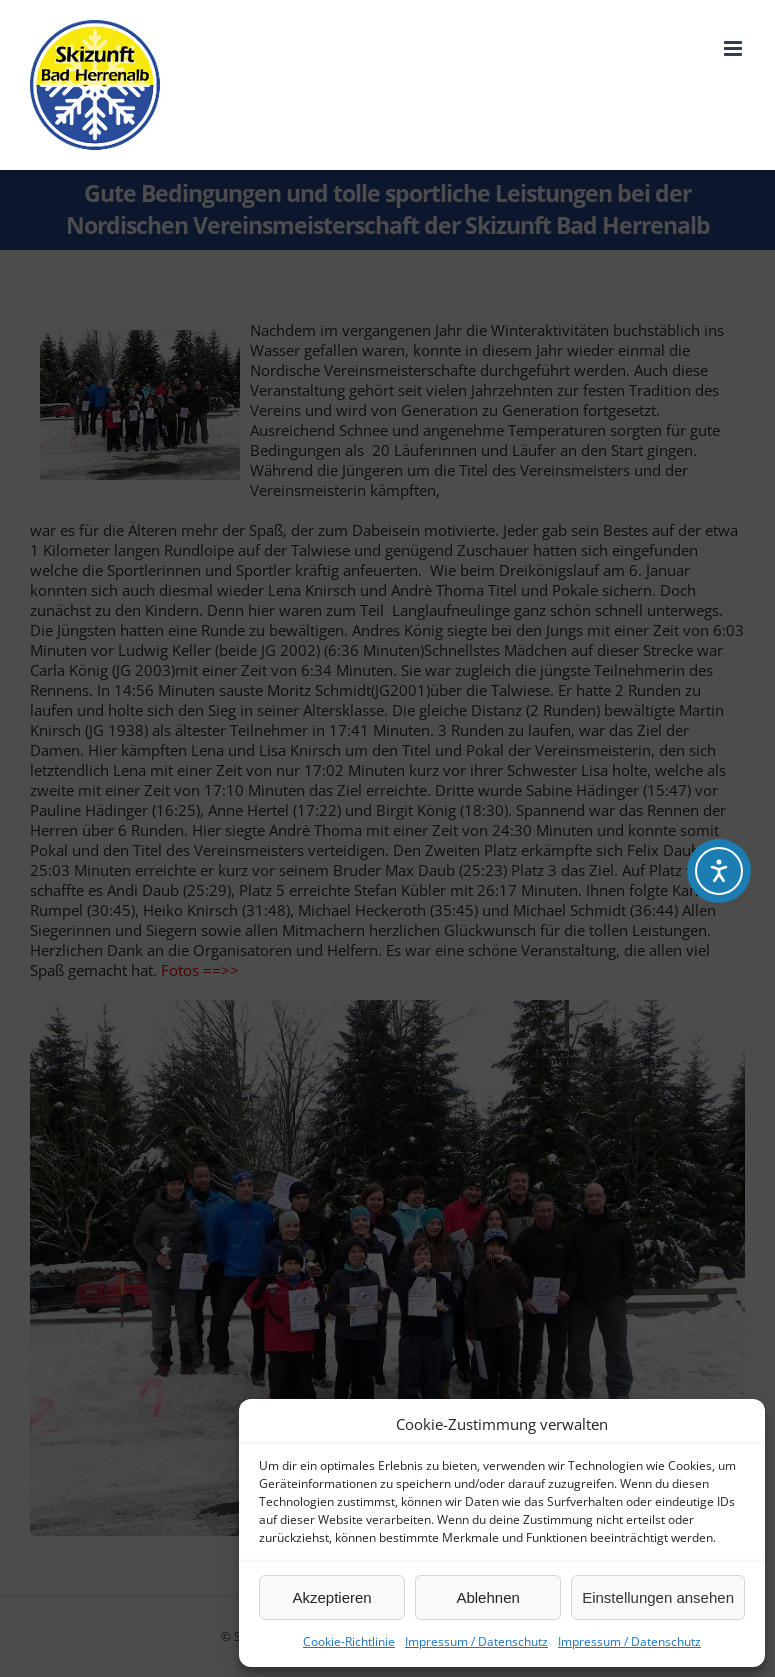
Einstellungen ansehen (658, 1597)
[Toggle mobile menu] (734, 48)
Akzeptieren (331, 1597)
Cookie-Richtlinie (349, 1641)
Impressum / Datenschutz (476, 1641)
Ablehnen (487, 1597)
